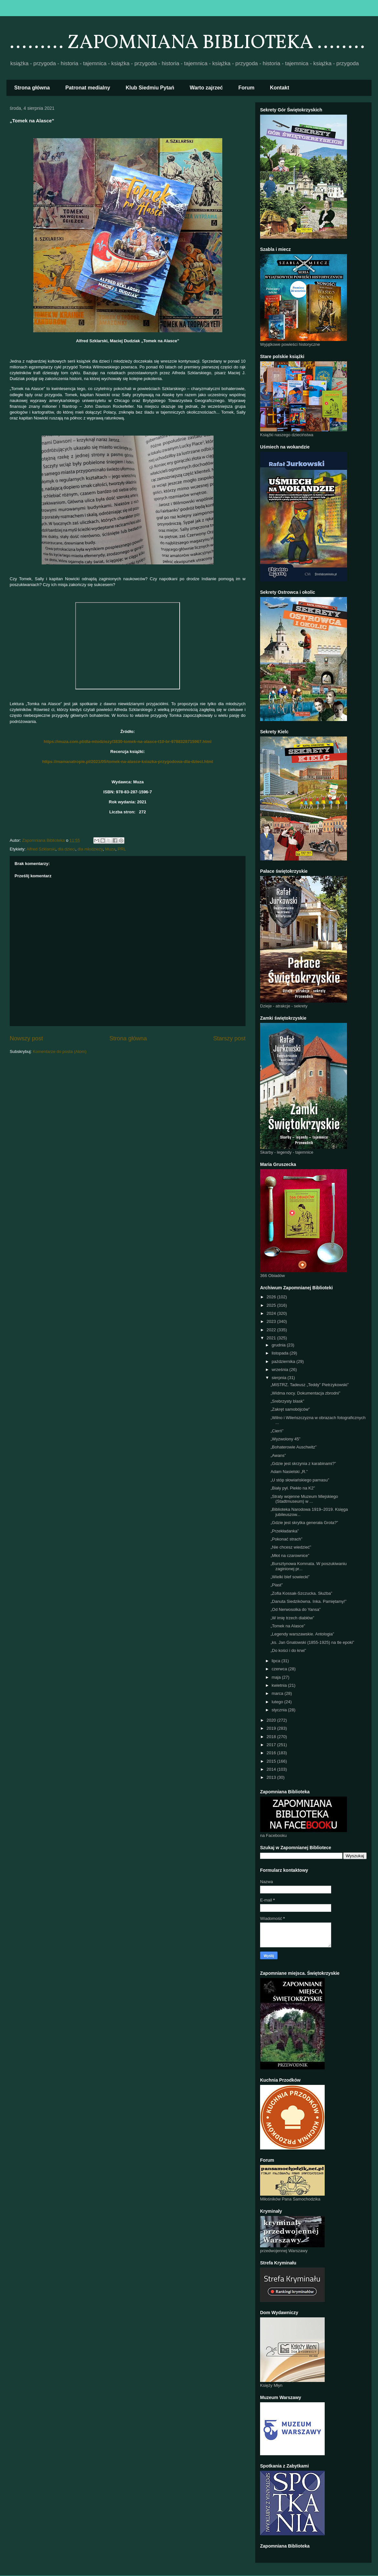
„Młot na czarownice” (289, 1555)
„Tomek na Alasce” (287, 1625)
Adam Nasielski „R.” (289, 1471)
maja (277, 1677)
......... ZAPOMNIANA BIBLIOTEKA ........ (187, 43)
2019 (272, 1728)
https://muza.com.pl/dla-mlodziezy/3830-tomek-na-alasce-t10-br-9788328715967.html (127, 741)
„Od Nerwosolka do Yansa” (295, 1609)
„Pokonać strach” (286, 1539)
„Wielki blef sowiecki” (290, 1576)
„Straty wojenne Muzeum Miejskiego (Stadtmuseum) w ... (304, 1499)
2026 (272, 1296)
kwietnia (280, 1685)
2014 (272, 1769)
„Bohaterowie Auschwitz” (293, 1447)
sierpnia (280, 1377)
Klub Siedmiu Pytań (150, 87)
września (280, 1369)
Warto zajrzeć (206, 87)
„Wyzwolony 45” (285, 1439)
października (284, 1361)
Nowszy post (26, 1038)
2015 (272, 1761)
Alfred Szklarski (41, 849)
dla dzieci (66, 849)
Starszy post (229, 1038)
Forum (246, 87)
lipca (276, 1660)
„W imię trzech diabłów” (292, 1617)
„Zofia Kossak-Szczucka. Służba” (301, 1593)
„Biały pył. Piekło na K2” (292, 1488)
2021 (272, 1337)
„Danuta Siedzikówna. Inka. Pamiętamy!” (308, 1601)
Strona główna (32, 87)
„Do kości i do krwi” (288, 1650)
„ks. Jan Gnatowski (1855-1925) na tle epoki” (312, 1642)
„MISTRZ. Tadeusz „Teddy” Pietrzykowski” (309, 1384)
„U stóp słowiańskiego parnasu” (299, 1480)
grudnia (279, 1345)
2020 (272, 1720)
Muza (110, 849)
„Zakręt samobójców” (290, 1409)
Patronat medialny (87, 87)
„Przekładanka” (284, 1531)
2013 (272, 1777)
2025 (272, 1305)
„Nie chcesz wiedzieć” (290, 1547)
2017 (272, 1744)
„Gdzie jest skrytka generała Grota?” (304, 1522)
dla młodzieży (90, 849)
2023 (272, 1321)
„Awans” (278, 1455)
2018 (272, 1736)
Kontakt (279, 87)
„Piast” (276, 1584)
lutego (278, 1701)
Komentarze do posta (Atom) (60, 1051)
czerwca (280, 1668)
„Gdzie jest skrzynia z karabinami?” (303, 1463)
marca (278, 1693)
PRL (122, 849)
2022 (272, 1329)
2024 (272, 1313)
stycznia (280, 1709)
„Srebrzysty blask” (287, 1401)
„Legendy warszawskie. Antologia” (302, 1634)
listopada (281, 1353)
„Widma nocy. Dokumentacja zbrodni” (305, 1393)
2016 (272, 1752)
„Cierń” (276, 1430)
